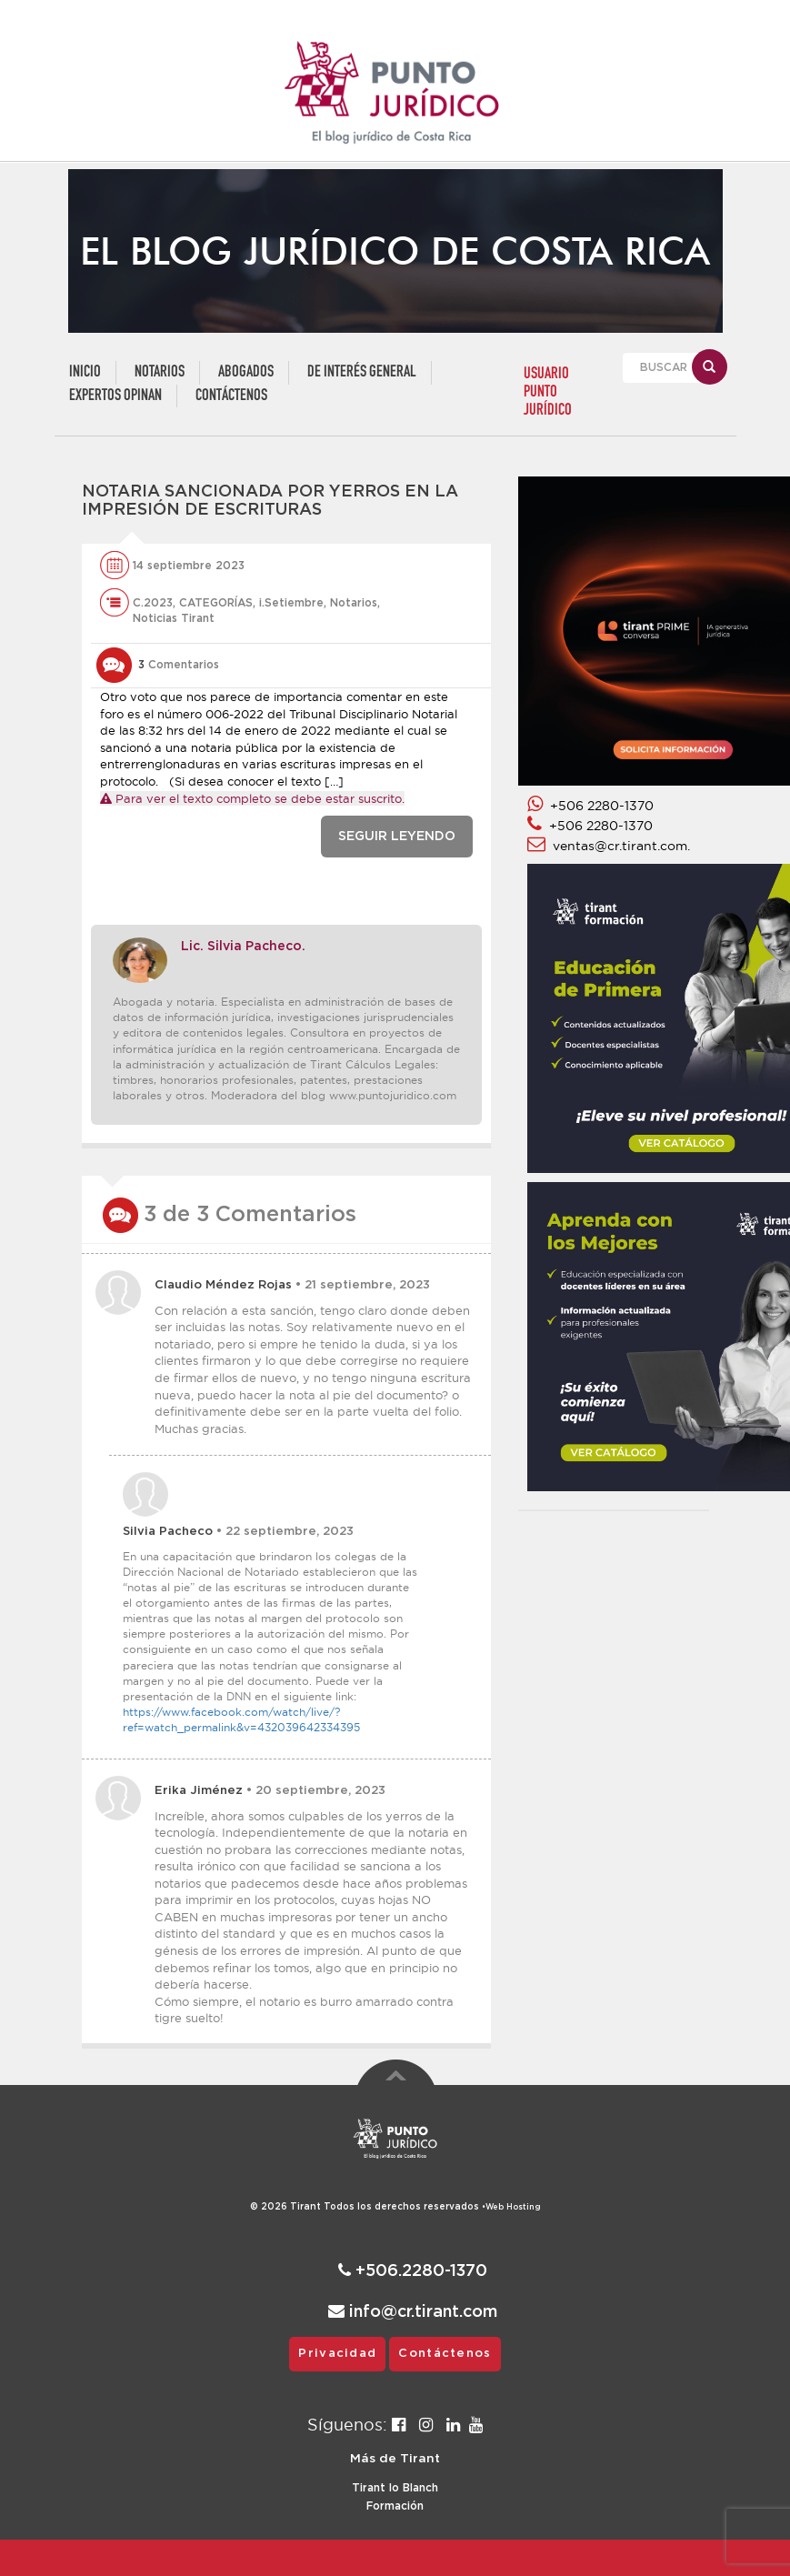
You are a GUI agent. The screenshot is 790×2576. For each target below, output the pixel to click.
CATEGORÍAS (216, 602)
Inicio (85, 372)
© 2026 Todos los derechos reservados (367, 2206)
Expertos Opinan (115, 396)
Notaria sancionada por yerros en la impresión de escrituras (270, 501)
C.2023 (153, 602)
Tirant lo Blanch (395, 2487)
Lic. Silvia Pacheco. (243, 946)
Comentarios (178, 664)
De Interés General (361, 372)
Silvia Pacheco (168, 1532)
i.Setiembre (291, 602)
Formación (395, 2506)
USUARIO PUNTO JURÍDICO (548, 392)
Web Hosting (513, 2207)
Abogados (246, 372)
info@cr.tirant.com (412, 2311)
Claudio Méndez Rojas (223, 1285)
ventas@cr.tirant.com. (608, 845)
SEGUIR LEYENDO (396, 836)
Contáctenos (231, 396)
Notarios (160, 372)
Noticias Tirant (174, 618)
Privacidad (337, 2354)
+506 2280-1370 (590, 805)
